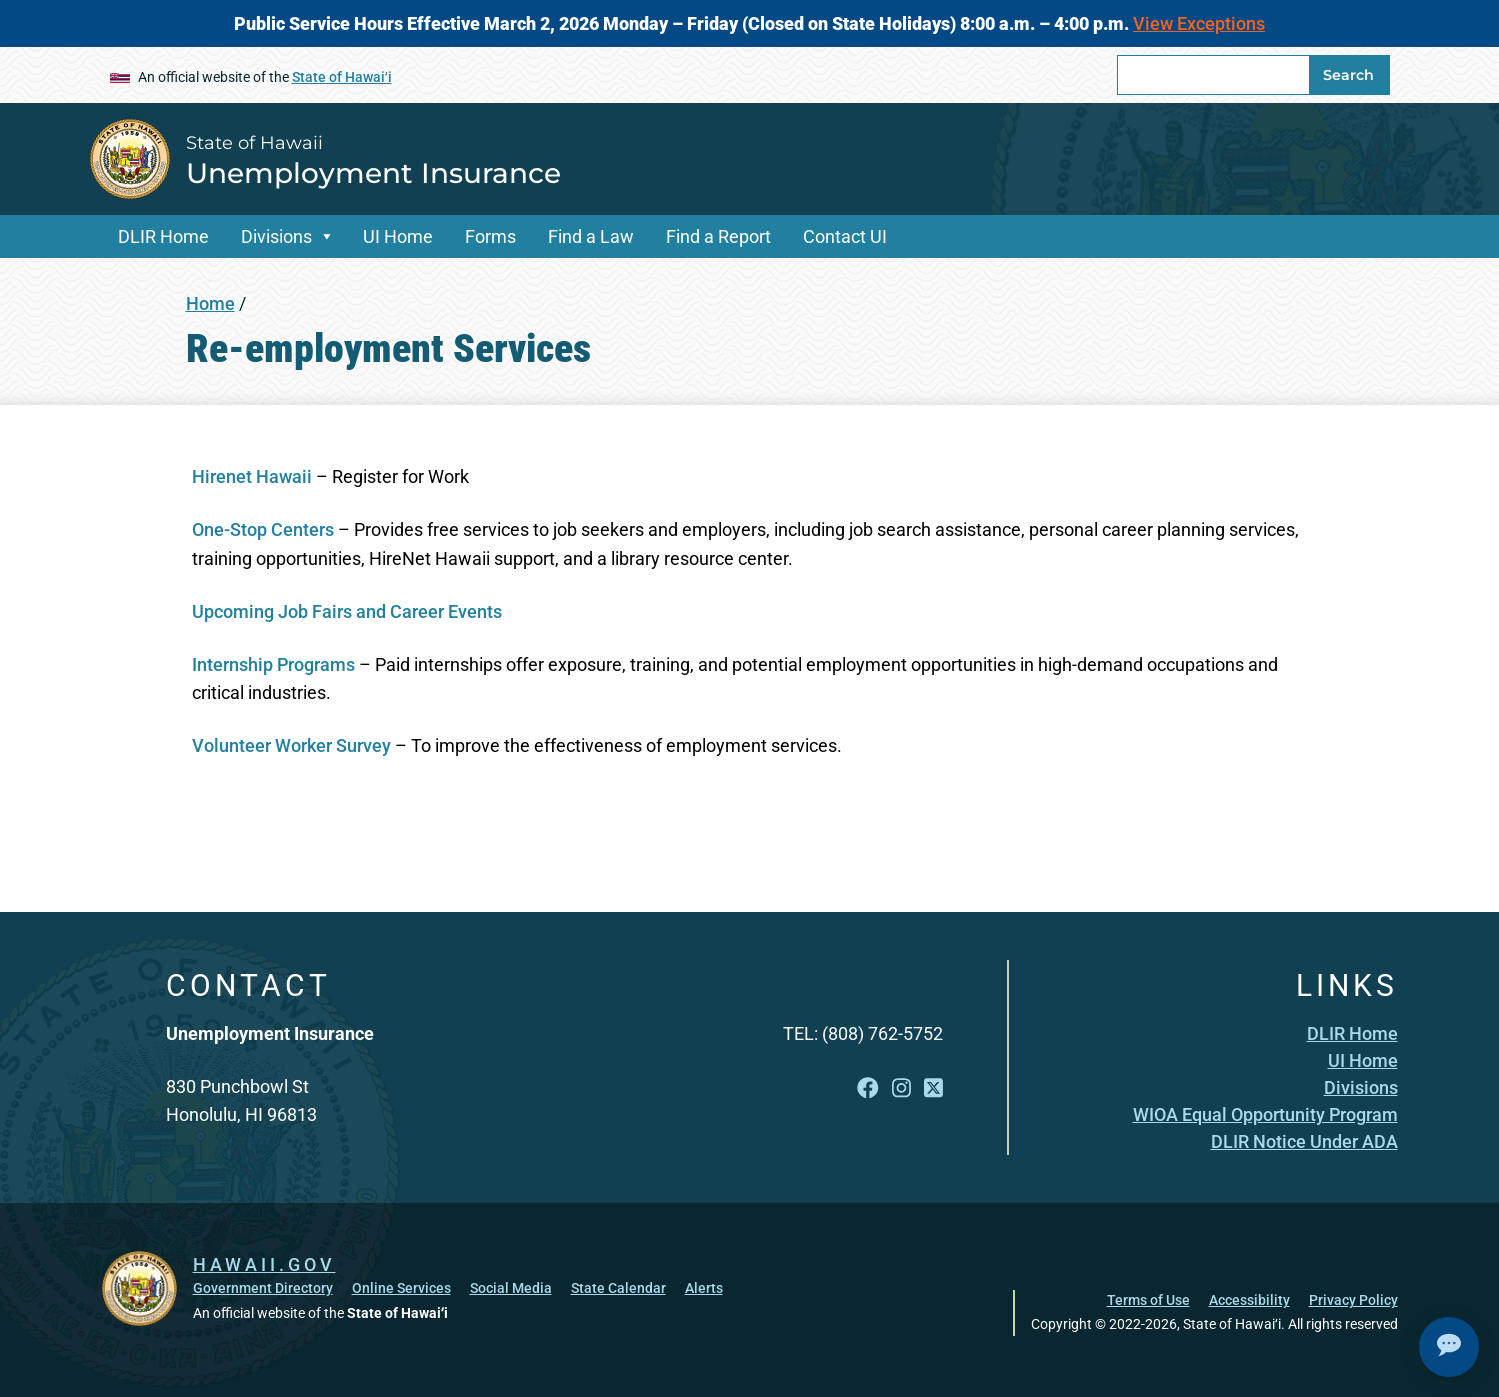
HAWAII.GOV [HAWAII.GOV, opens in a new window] (264, 1264)
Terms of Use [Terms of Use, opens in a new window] (1148, 1300)
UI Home (398, 236)
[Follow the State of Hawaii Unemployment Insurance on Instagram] (901, 1088)
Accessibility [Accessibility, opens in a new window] (1249, 1300)
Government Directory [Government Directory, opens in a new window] (263, 1288)
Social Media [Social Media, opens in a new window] (511, 1288)
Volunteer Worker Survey (291, 745)
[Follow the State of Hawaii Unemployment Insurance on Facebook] (868, 1088)
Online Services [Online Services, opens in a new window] (401, 1288)
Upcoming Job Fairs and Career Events (347, 611)
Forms (490, 236)
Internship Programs (273, 664)
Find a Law (591, 236)
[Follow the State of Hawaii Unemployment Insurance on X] (933, 1088)
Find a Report (718, 236)
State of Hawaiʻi (342, 77)
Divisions (276, 236)
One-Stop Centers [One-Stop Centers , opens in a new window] (265, 529)
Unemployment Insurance (373, 173)
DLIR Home (163, 236)
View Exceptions (1199, 23)
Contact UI (845, 236)
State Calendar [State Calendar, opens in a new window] (618, 1288)
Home (210, 303)
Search (1348, 75)
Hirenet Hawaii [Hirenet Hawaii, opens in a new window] (252, 476)
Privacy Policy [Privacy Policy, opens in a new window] (1353, 1300)
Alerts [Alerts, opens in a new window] (704, 1288)
